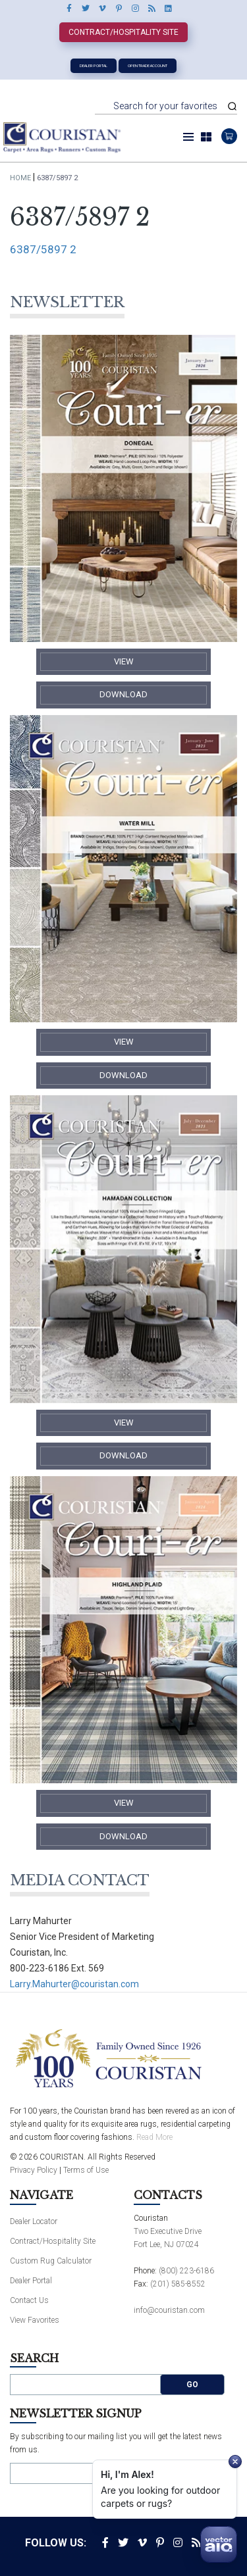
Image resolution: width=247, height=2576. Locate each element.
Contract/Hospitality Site (123, 32)
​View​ (124, 661)
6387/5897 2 (43, 249)
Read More (154, 2137)
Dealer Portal (93, 65)
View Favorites (34, 2320)
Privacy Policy (33, 2170)
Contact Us (29, 2300)
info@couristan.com (169, 2310)
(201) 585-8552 (178, 2284)
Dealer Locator (33, 2221)
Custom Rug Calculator (51, 2261)
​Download (123, 694)
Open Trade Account (147, 65)
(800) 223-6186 (186, 2270)
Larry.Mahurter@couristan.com (74, 1984)
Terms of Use (86, 2170)
